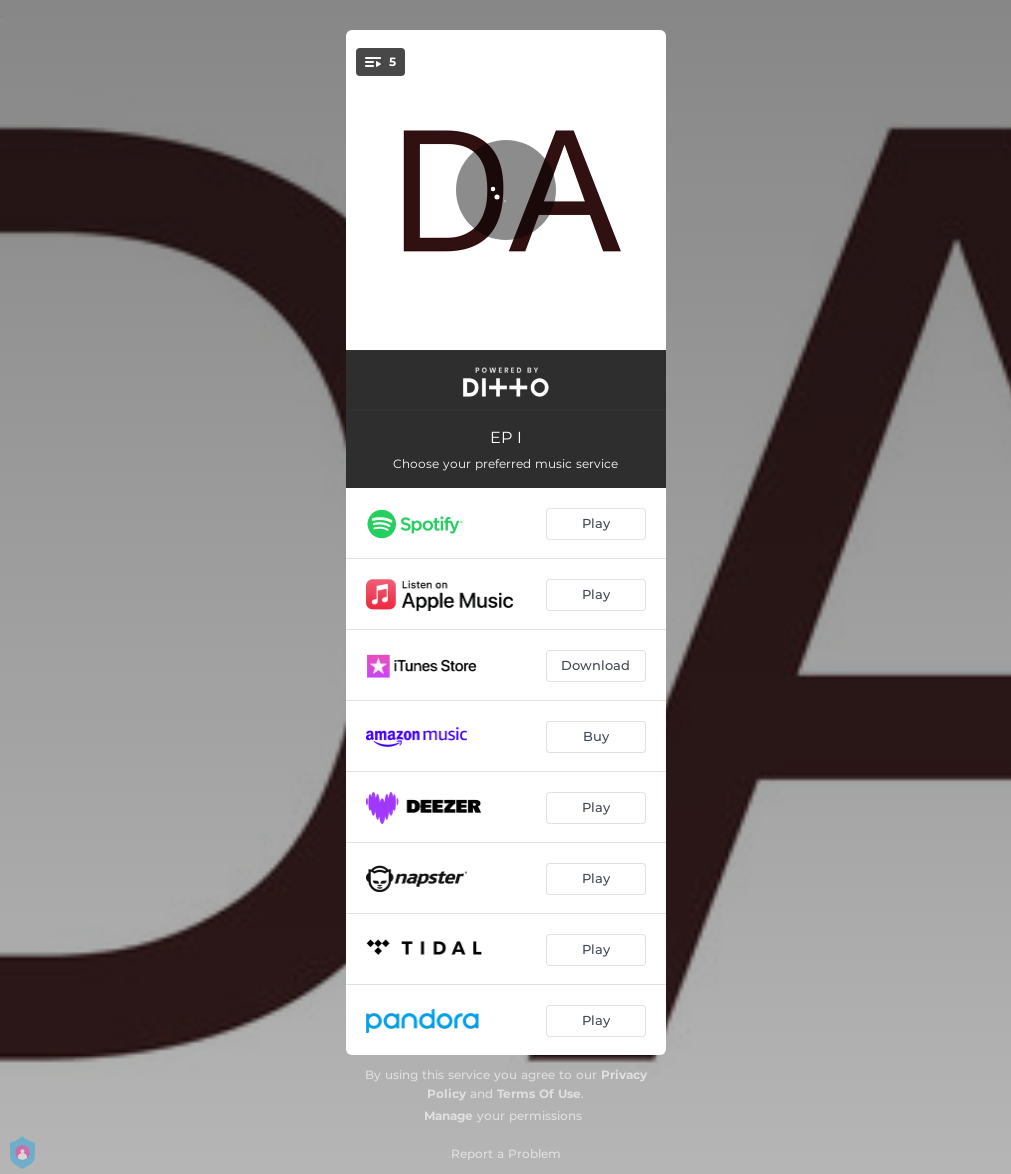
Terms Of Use (539, 1093)
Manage (448, 1115)
